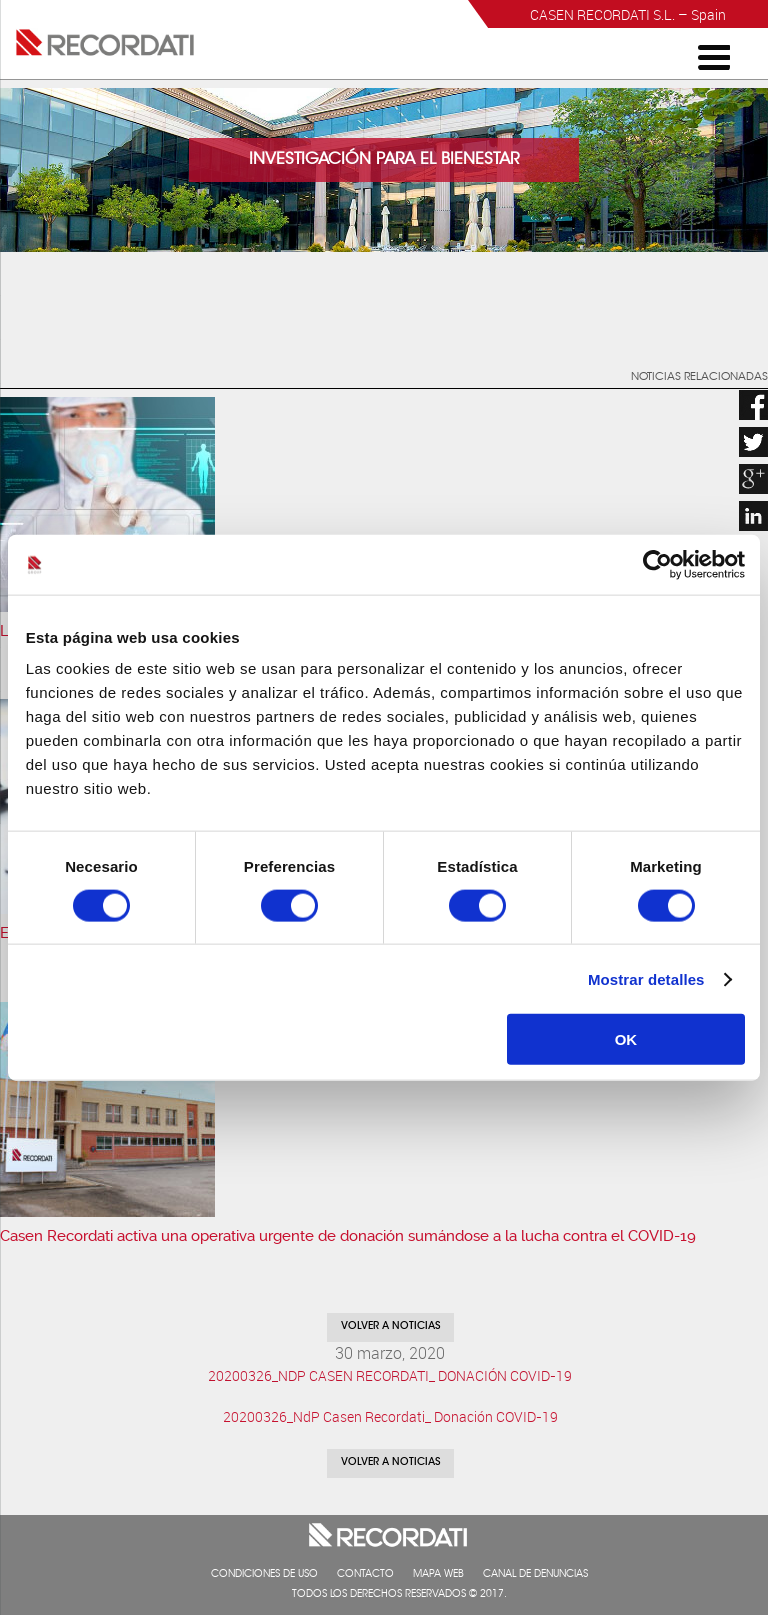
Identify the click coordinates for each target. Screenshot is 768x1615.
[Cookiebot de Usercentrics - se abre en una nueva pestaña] (657, 564)
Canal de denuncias (535, 1575)
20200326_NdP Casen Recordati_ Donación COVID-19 (390, 1417)
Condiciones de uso (264, 1575)
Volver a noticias (390, 1327)
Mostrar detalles (646, 978)
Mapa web (438, 1575)
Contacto (365, 1575)
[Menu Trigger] (714, 56)
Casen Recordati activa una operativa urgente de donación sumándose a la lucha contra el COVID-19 (348, 1236)
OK (626, 1039)
